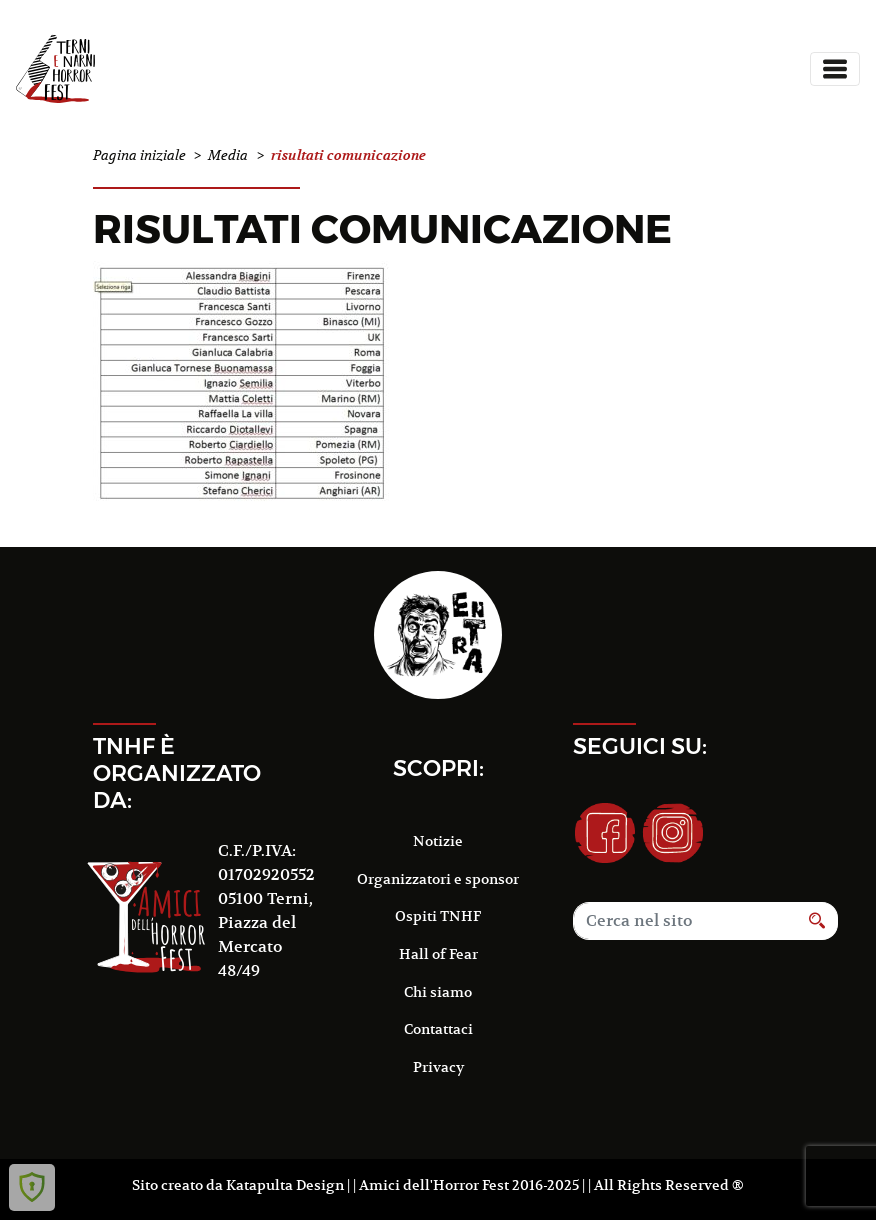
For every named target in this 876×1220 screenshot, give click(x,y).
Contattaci (438, 1029)
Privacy (438, 1067)
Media (228, 155)
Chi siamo (438, 992)
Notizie (438, 841)
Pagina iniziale (139, 155)
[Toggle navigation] (835, 69)
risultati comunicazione (382, 228)
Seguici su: (640, 746)
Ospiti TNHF (438, 916)
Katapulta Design (285, 1185)
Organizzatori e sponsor (438, 879)
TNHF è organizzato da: (177, 773)
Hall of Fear (438, 954)
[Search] (685, 921)
